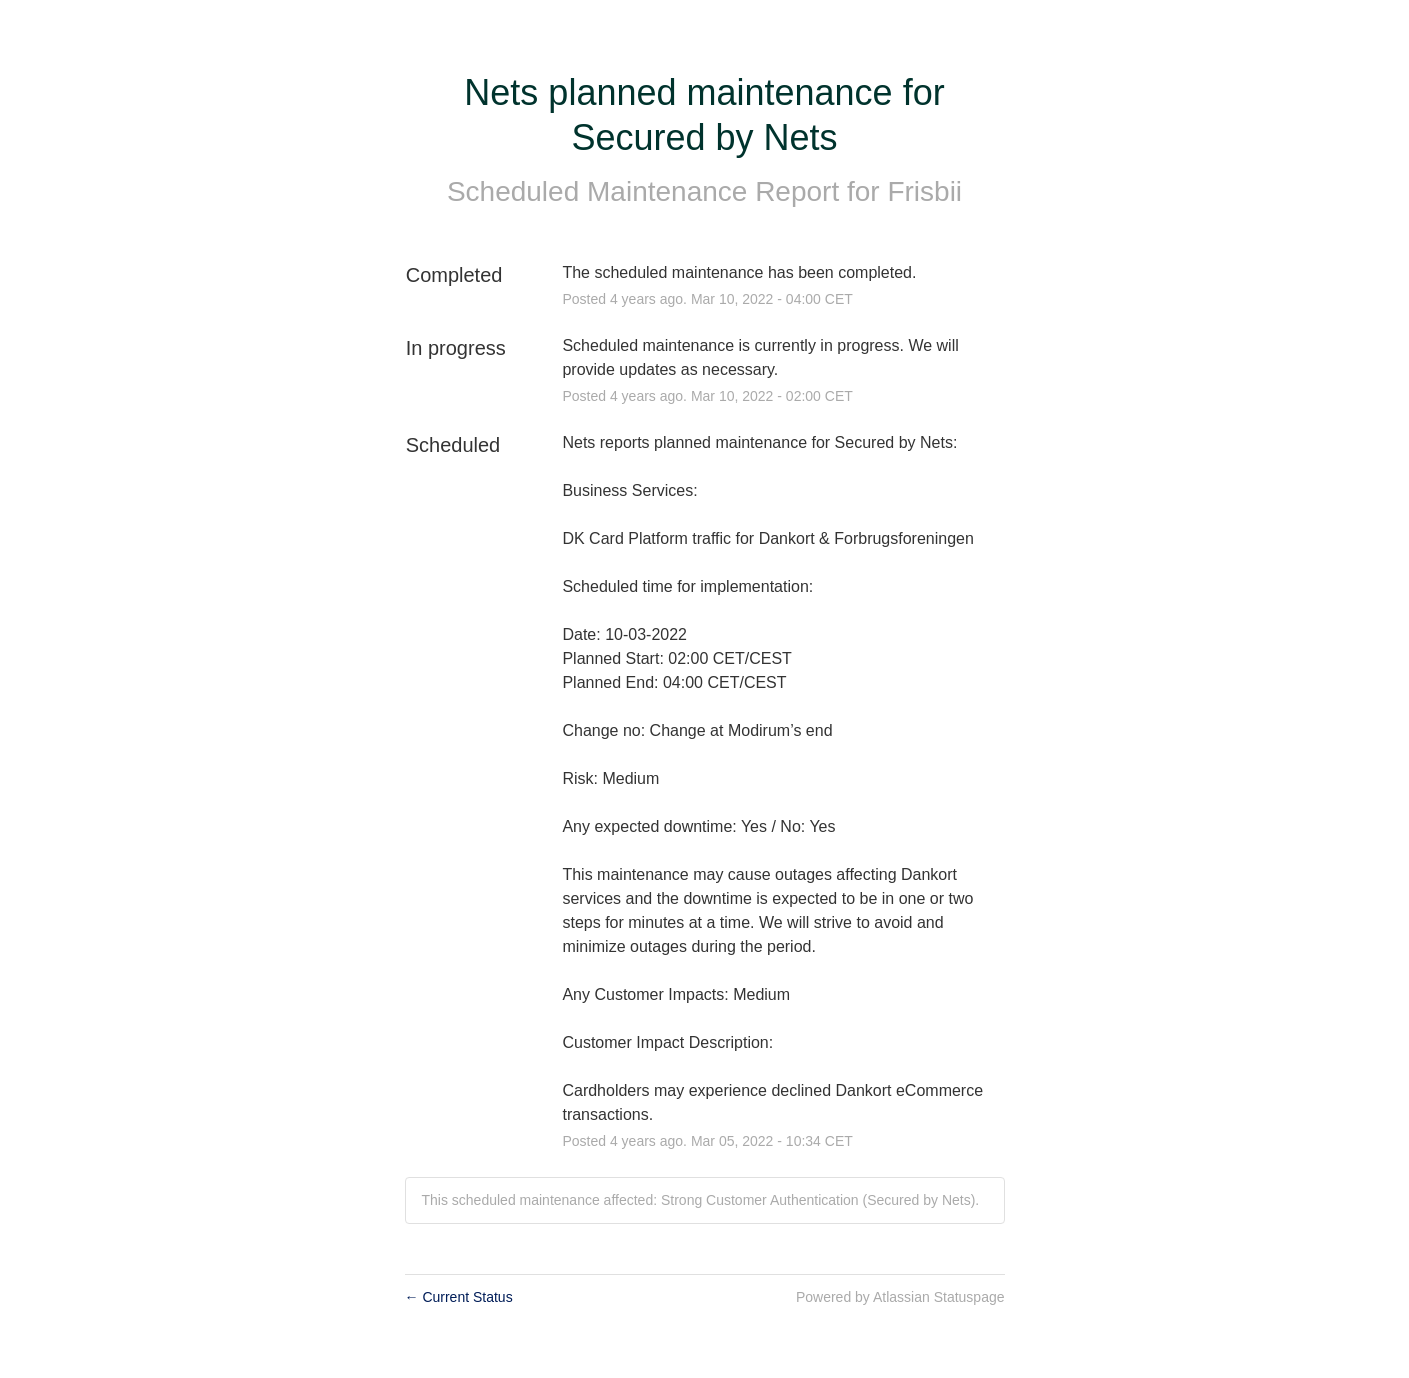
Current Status (459, 1297)
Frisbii (924, 191)
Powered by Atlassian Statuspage (900, 1297)
